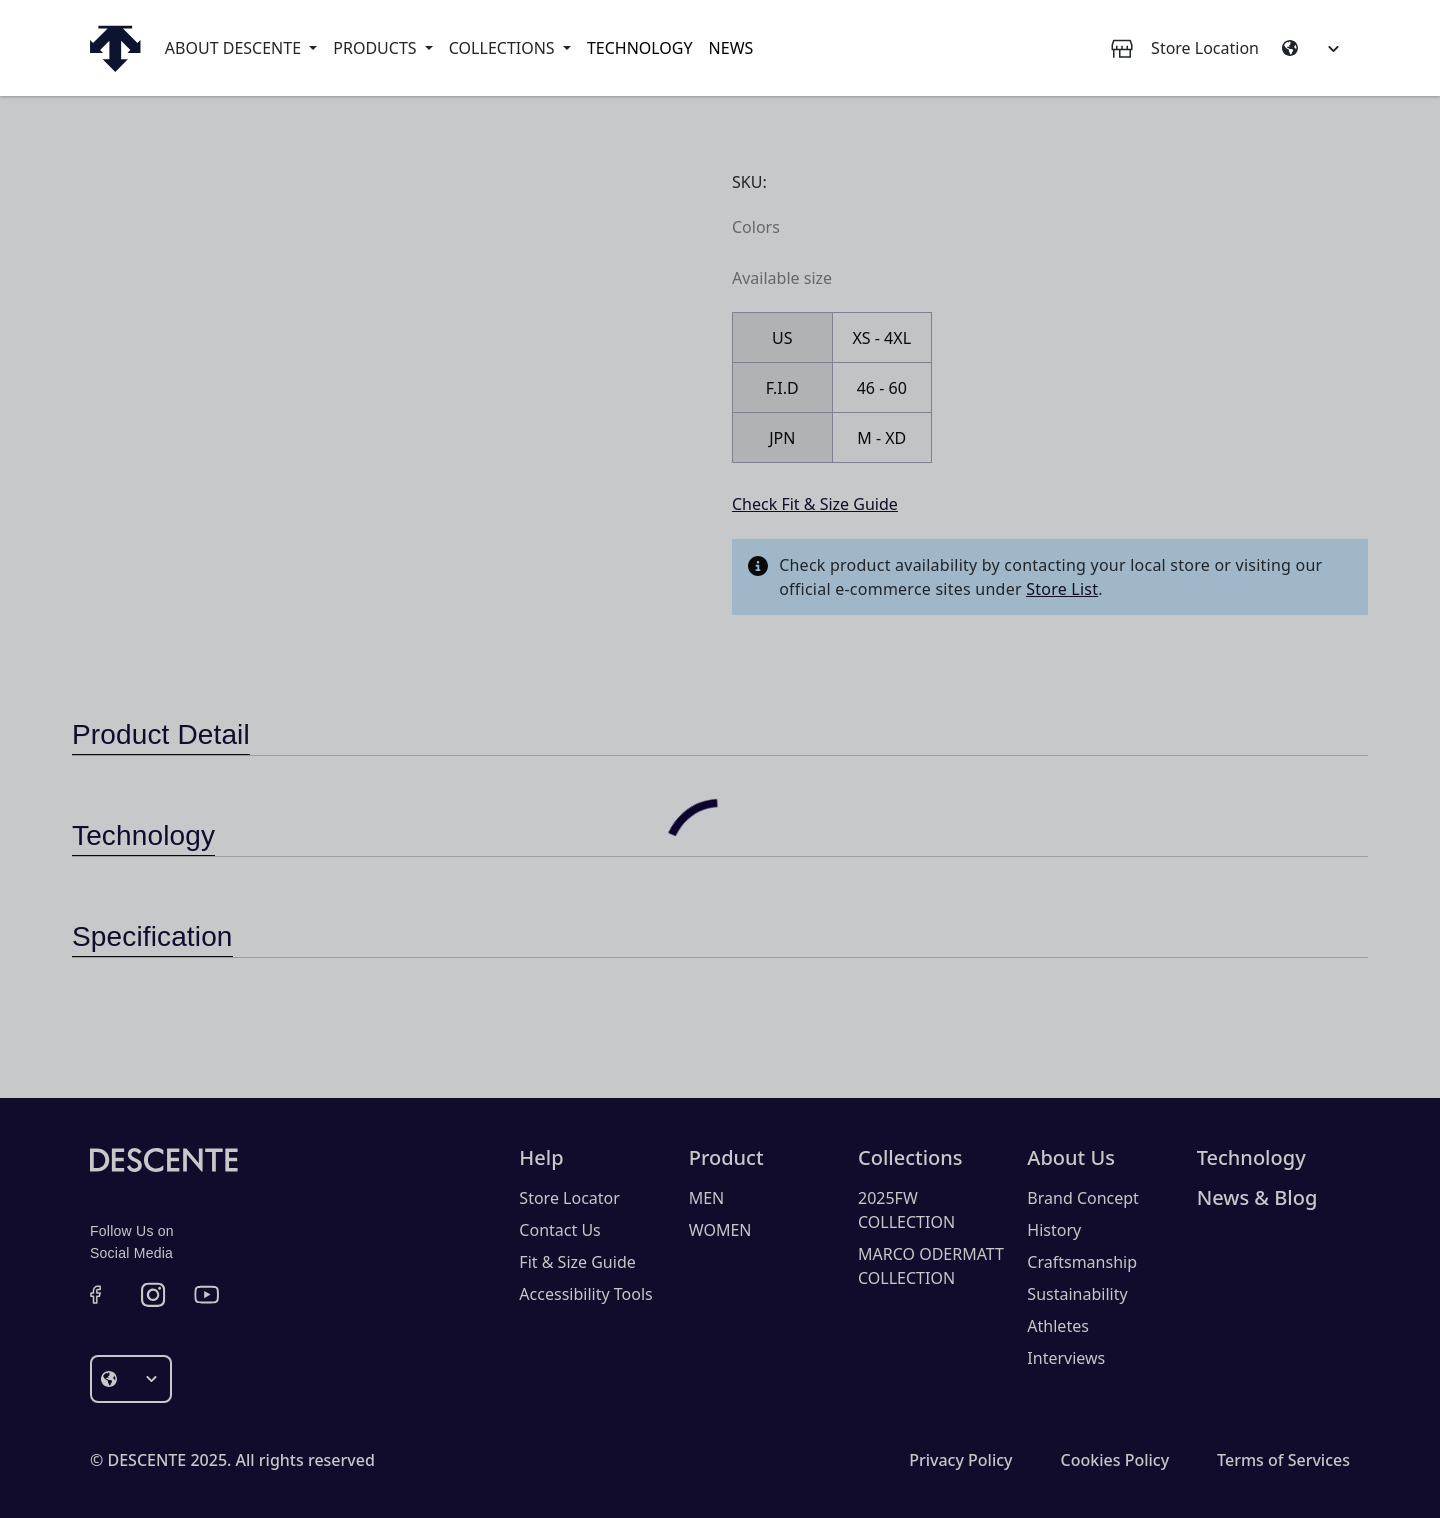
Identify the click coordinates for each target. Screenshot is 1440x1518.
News (731, 48)
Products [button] (376, 48)
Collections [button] (504, 48)
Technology (640, 48)
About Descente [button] (235, 48)
